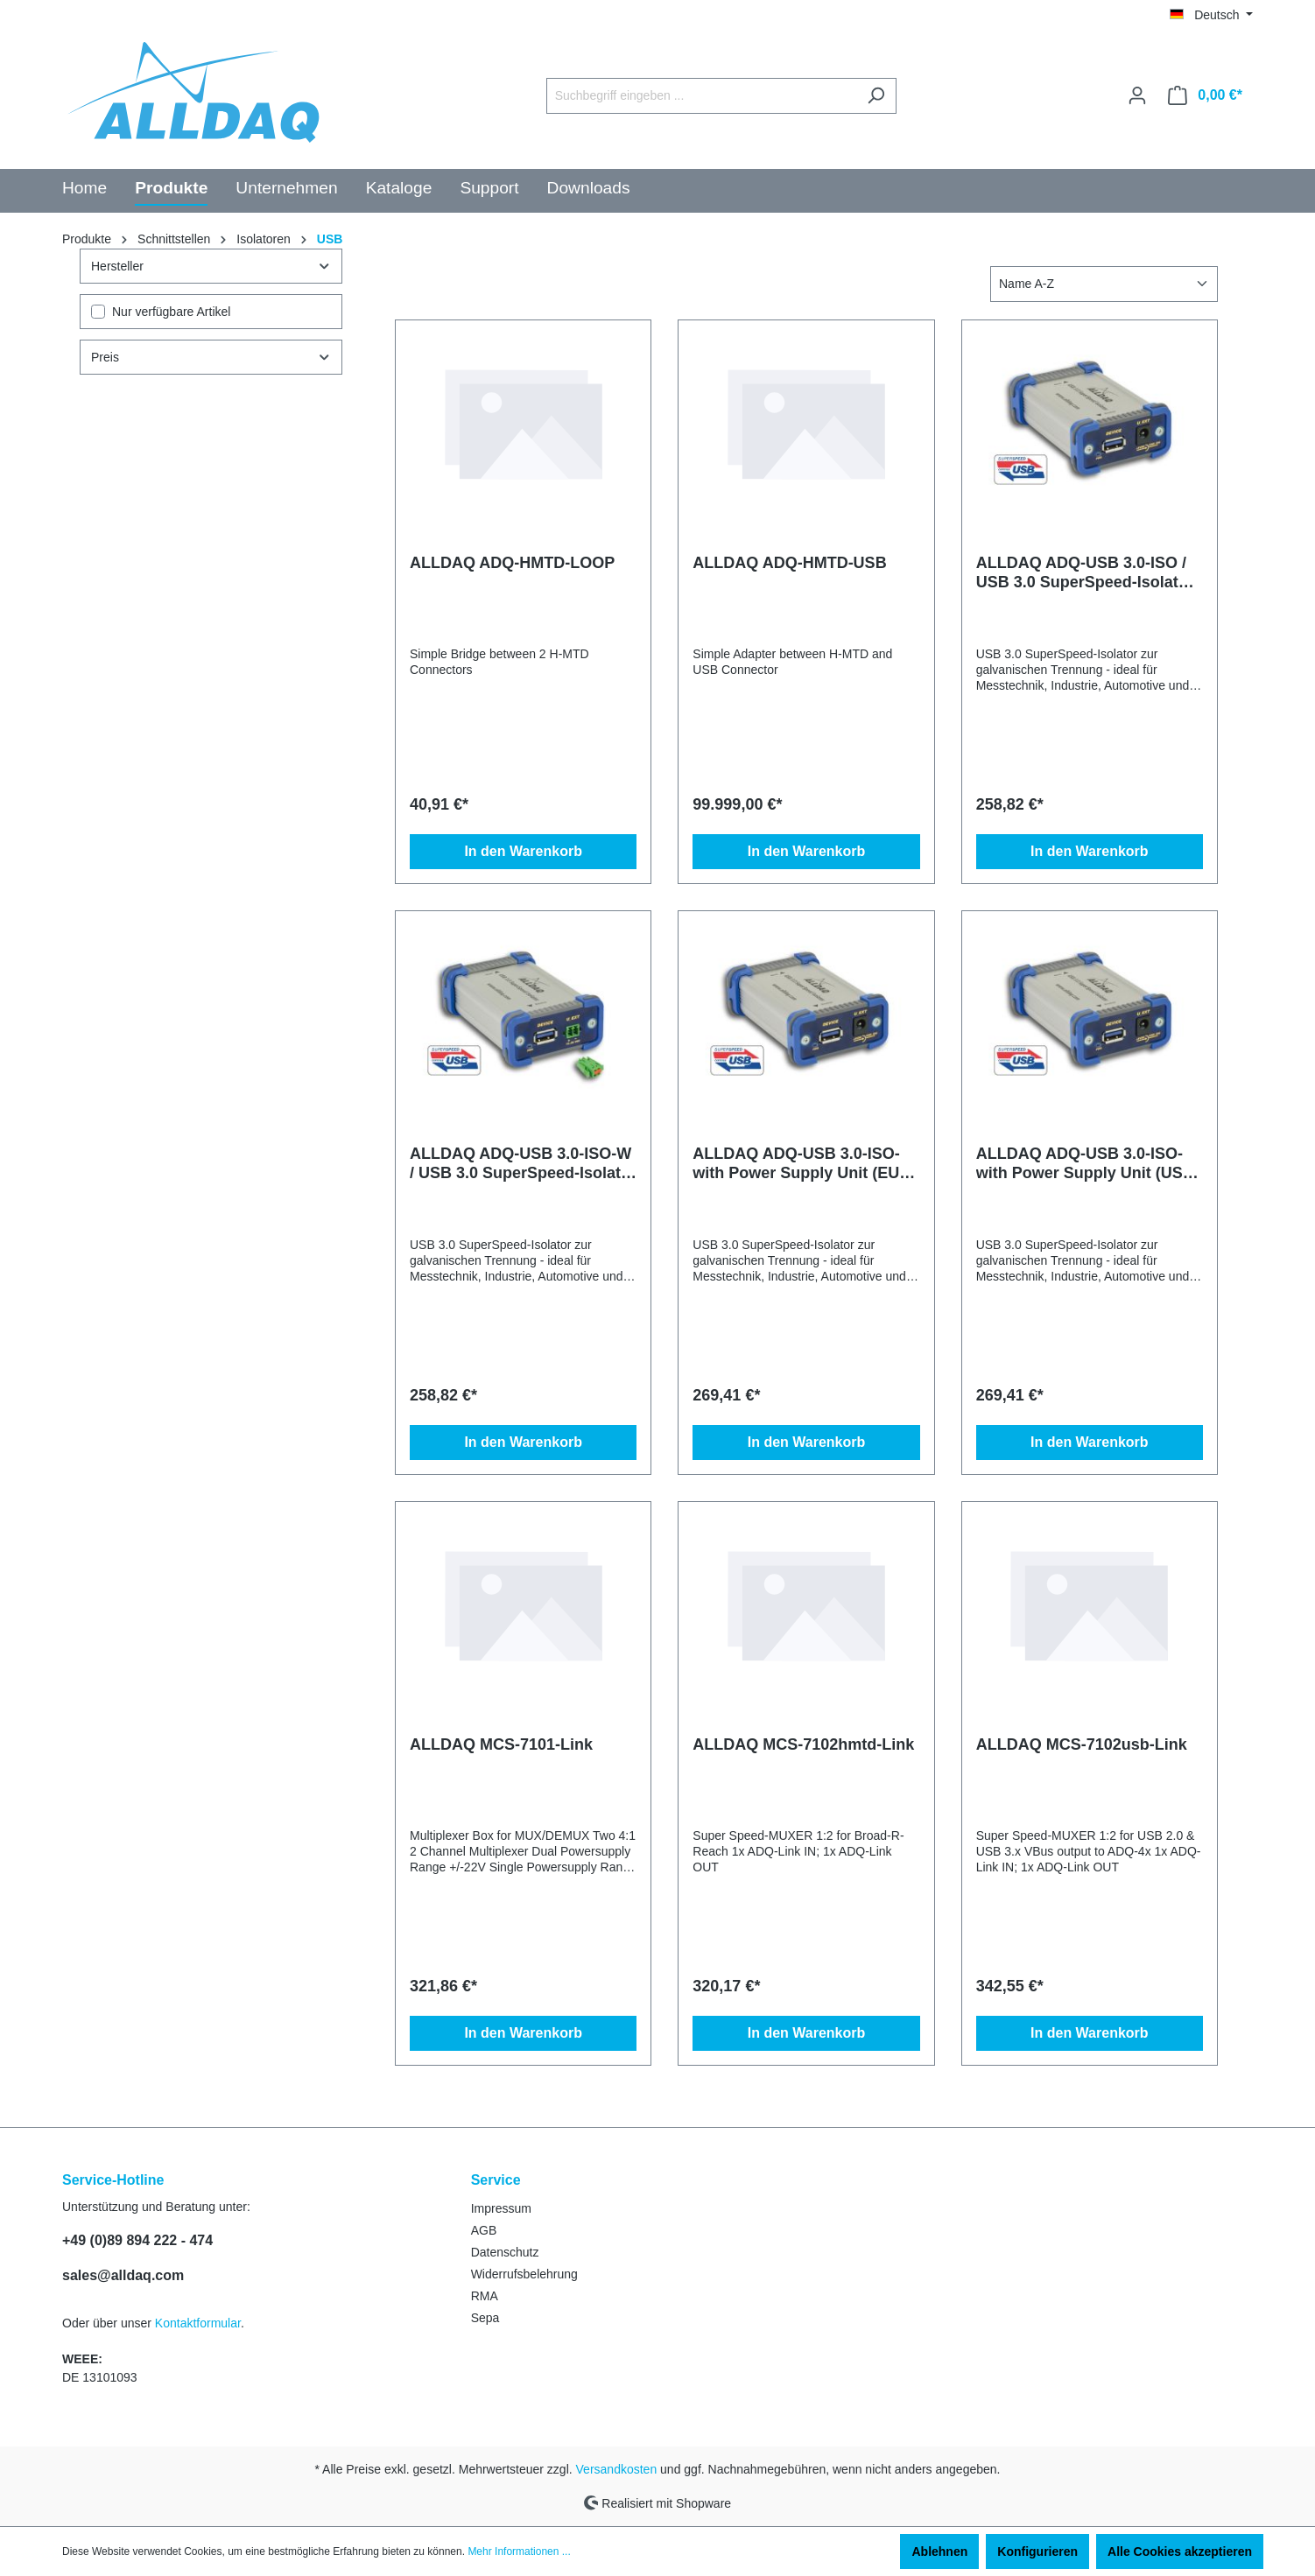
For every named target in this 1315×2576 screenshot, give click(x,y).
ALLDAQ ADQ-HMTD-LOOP (512, 563)
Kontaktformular (198, 2323)
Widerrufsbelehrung (524, 2274)
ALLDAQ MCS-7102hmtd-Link (803, 1744)
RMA (484, 2296)
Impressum (501, 2208)
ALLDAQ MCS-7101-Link (501, 1744)
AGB (484, 2230)
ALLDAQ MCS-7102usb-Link (1081, 1744)
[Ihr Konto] (1137, 95)
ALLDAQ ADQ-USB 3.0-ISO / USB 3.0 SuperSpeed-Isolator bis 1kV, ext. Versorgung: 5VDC (1085, 573)
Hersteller (211, 265)
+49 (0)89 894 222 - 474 (137, 2240)
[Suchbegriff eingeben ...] (701, 96)
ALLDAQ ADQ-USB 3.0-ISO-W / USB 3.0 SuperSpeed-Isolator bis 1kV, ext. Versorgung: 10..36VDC (523, 1164)
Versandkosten (617, 2469)
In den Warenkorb (523, 851)
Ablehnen (939, 2551)
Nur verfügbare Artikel (171, 312)
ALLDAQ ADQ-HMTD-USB (789, 563)
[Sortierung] (1104, 284)
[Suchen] (876, 96)
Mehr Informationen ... (519, 2551)
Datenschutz (505, 2252)
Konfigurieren (1037, 2551)
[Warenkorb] (1205, 95)
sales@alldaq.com (123, 2275)
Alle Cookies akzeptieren (1180, 2551)
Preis (211, 356)
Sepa (485, 2318)
